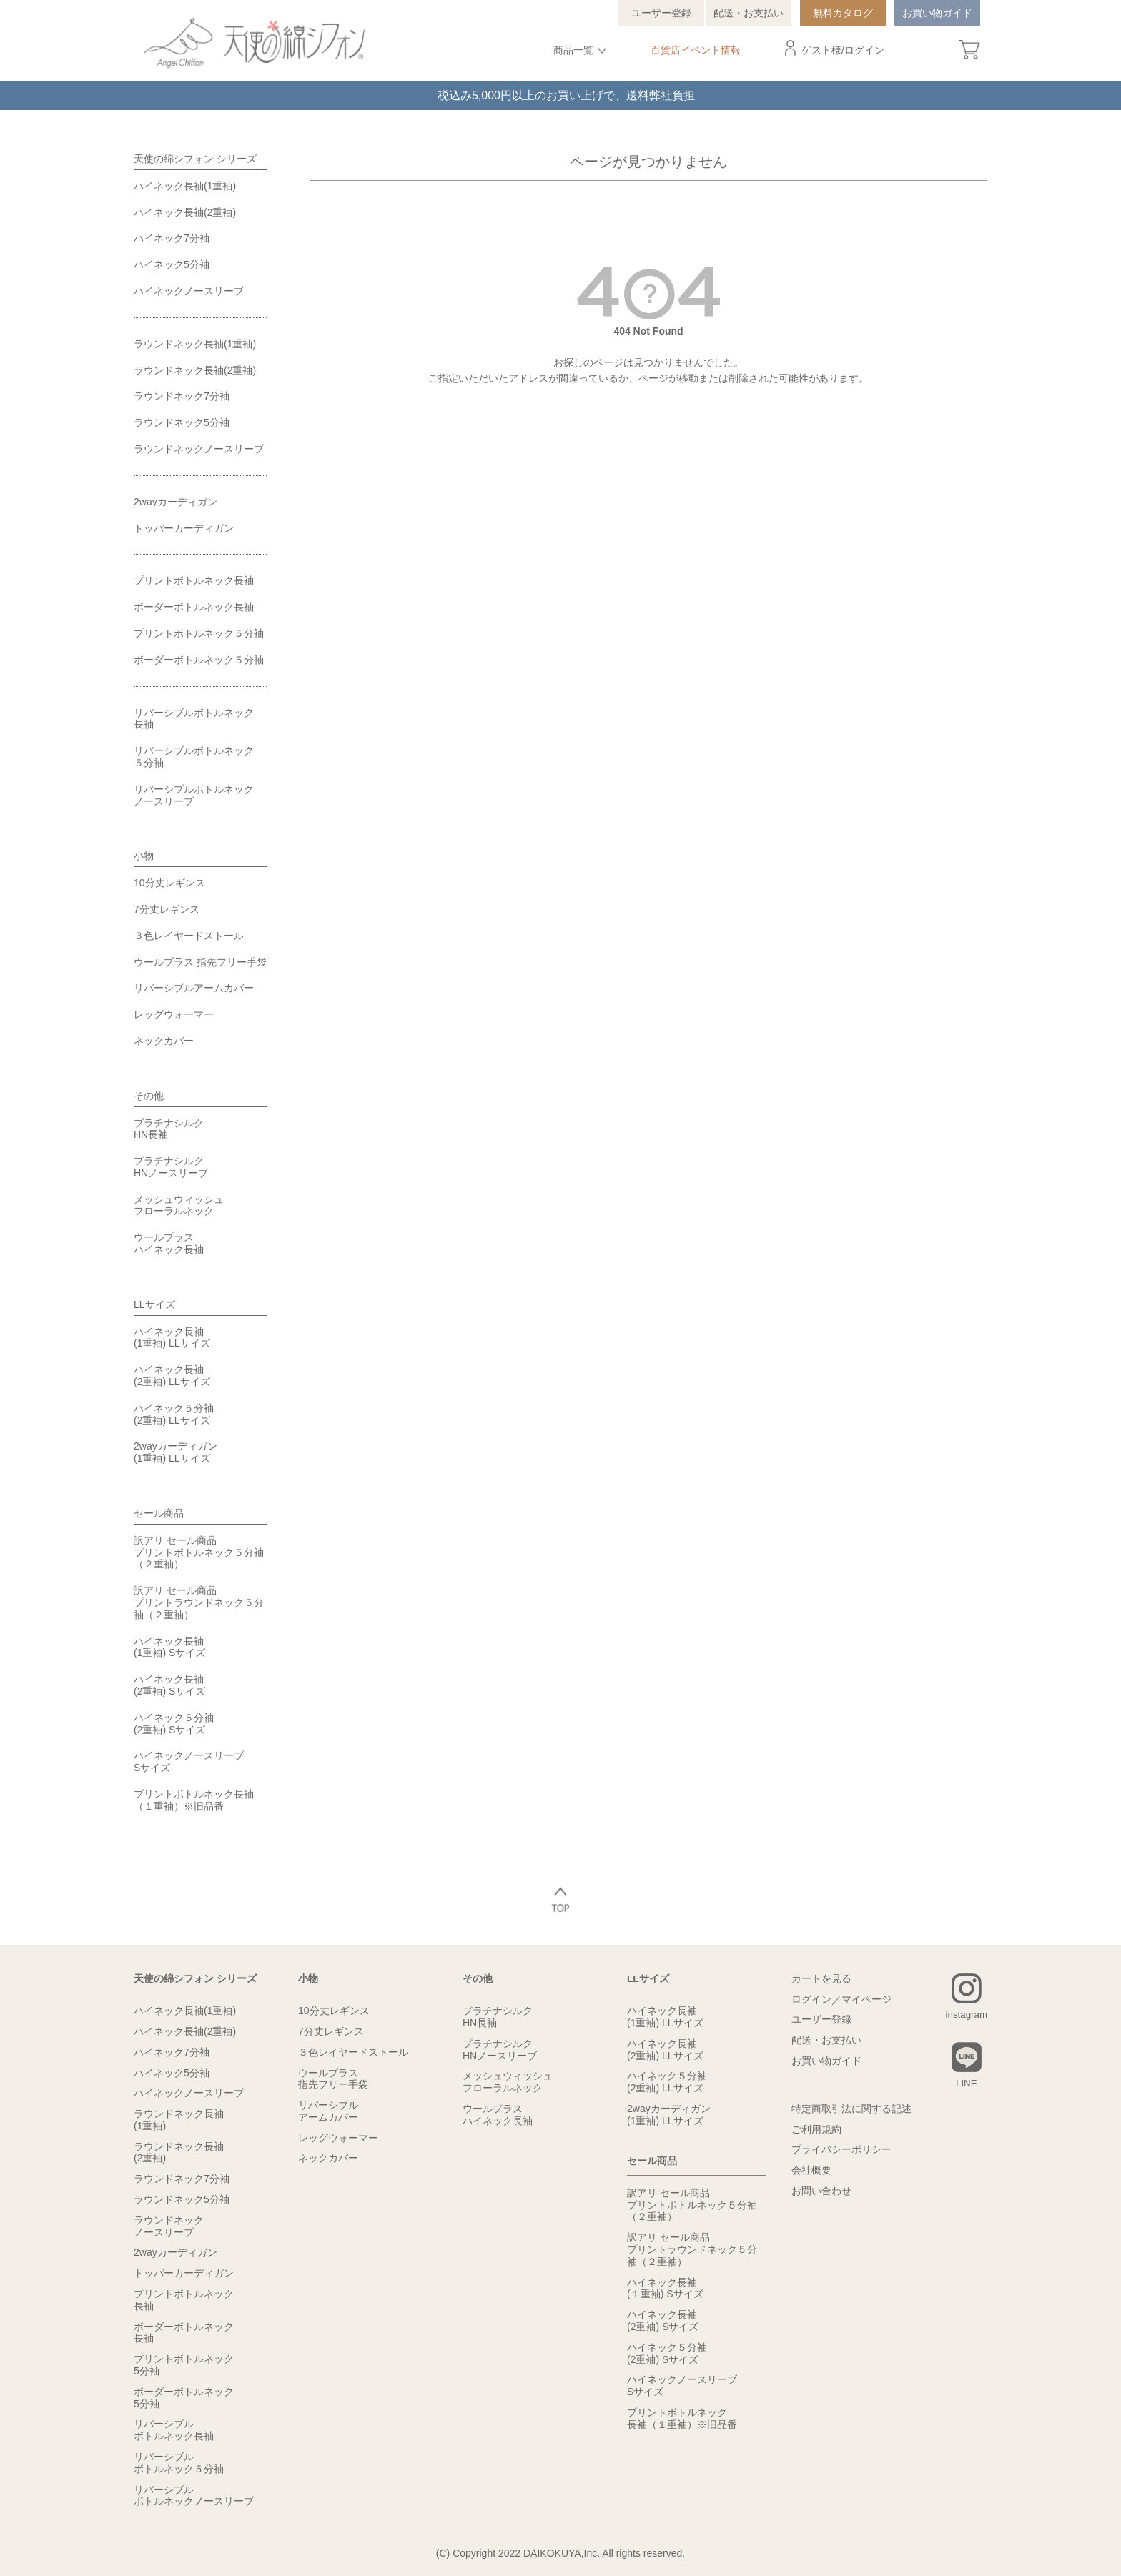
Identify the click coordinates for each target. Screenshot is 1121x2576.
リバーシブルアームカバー (194, 988)
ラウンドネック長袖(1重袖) (195, 344)
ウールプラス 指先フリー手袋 (200, 962)
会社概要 (811, 2170)
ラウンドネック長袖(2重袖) (195, 370)
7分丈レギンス (166, 909)
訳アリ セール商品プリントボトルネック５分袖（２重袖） (199, 1552)
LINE (965, 2084)
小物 (144, 855)
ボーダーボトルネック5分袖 (184, 2397)
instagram (965, 2015)
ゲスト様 (821, 50)
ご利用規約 (816, 2130)
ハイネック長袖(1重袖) (185, 186)
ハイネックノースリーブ (189, 291)
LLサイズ (154, 1304)
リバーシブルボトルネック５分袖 (194, 756)
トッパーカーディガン (184, 528)
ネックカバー (164, 1040)
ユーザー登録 (661, 13)
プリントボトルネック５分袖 (199, 633)
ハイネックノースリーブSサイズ (189, 1761)
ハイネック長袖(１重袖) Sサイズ (665, 2287)
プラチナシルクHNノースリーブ (171, 1167)
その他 (149, 1095)
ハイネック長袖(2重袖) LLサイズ (172, 1375)
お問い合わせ (821, 2191)
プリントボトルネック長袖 (194, 580)
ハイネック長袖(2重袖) (185, 212)
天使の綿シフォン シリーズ (195, 158)
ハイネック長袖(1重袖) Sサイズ (169, 1647)
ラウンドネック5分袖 (181, 422)
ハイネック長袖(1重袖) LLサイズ (172, 1337)
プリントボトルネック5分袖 (184, 2365)
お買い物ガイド (937, 13)
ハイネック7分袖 (171, 238)
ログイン (864, 50)
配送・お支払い (748, 13)
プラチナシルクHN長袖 (169, 1129)
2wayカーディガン (175, 501)
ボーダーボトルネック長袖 (194, 607)
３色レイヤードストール (189, 935)
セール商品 (159, 1513)
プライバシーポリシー (841, 2150)
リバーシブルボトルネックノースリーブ (194, 795)
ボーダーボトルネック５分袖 (199, 659)
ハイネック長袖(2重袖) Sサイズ (169, 1685)
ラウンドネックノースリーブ (199, 449)
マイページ (866, 2000)
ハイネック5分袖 (171, 264)
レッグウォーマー (174, 1014)
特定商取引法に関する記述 (851, 2109)
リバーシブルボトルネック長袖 (194, 718)
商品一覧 (573, 50)
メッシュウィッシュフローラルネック (179, 1205)
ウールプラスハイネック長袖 (169, 1243)
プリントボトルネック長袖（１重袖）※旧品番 (194, 1800)
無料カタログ (843, 13)
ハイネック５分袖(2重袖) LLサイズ (174, 1414)
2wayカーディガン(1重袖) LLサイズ (175, 1452)
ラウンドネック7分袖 (181, 396)
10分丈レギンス (169, 882)
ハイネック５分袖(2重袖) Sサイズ (174, 1723)
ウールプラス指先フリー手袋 (333, 2078)
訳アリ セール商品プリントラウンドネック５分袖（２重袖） (199, 1602)
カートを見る (821, 1979)
